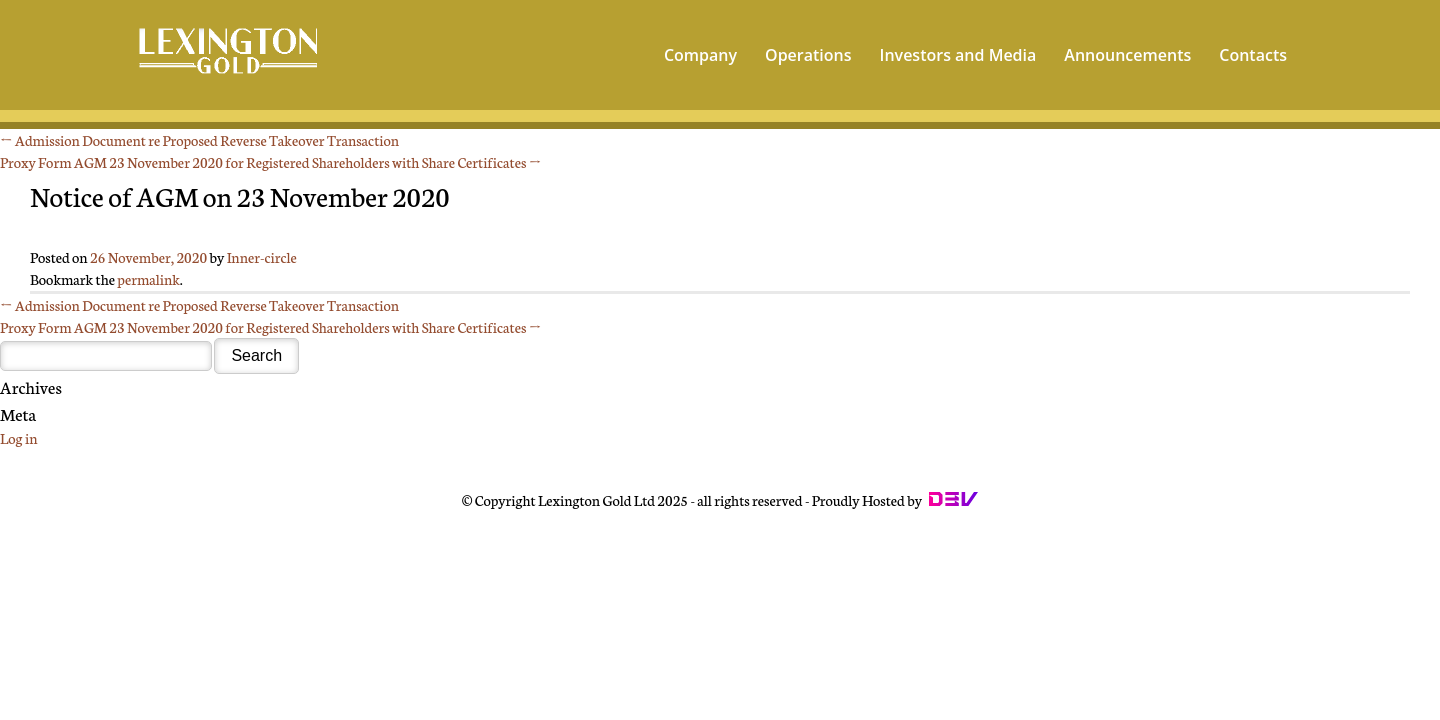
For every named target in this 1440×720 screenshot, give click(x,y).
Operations (808, 55)
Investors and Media (958, 55)
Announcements (1127, 55)
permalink (148, 279)
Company (700, 55)
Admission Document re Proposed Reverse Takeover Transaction (199, 140)
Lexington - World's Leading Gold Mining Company (228, 53)
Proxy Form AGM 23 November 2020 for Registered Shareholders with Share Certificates (270, 162)
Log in (18, 438)
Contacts (1253, 55)
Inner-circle (262, 257)
